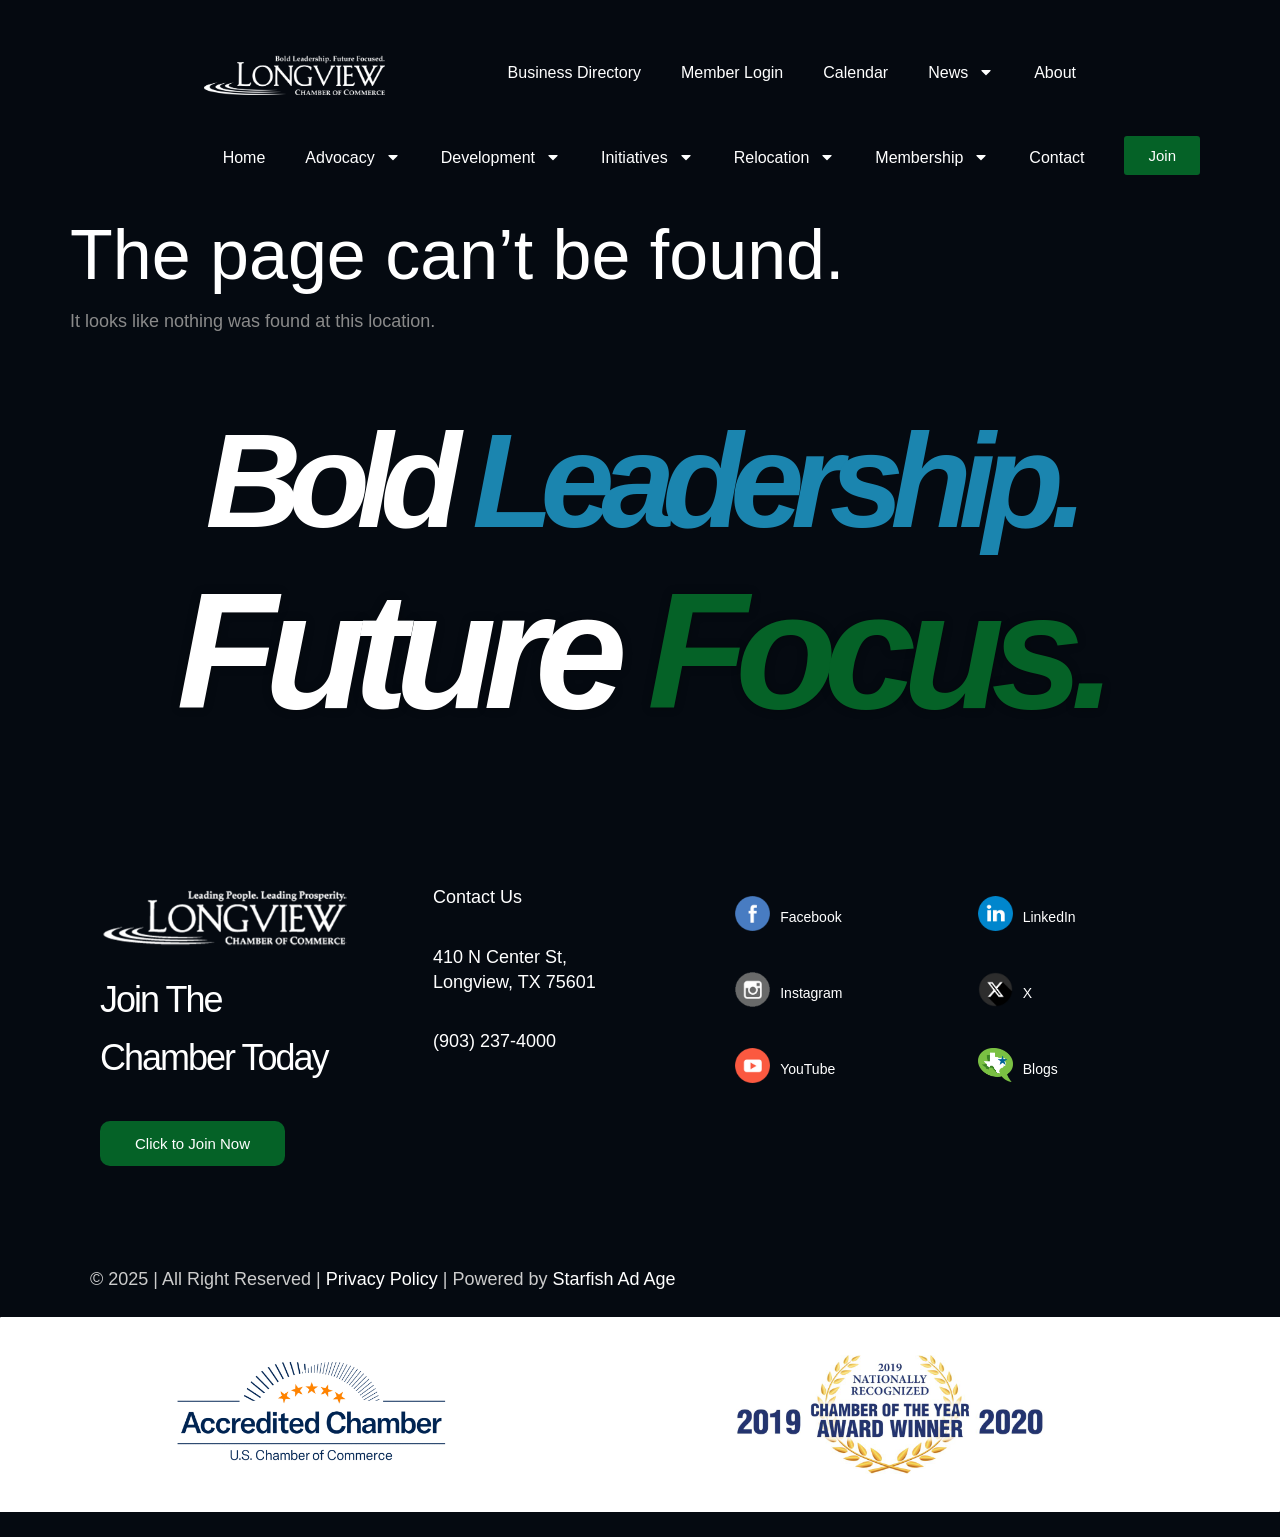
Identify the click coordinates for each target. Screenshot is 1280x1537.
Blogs (1040, 1069)
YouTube (807, 1069)
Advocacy (352, 157)
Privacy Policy (382, 1279)
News (961, 72)
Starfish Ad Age (614, 1279)
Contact (1056, 157)
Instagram (811, 993)
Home (244, 157)
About (1055, 72)
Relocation (785, 157)
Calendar (855, 72)
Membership (932, 157)
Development (501, 157)
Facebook (810, 917)
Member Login (732, 72)
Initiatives (647, 157)
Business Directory (574, 72)
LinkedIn (1049, 917)
